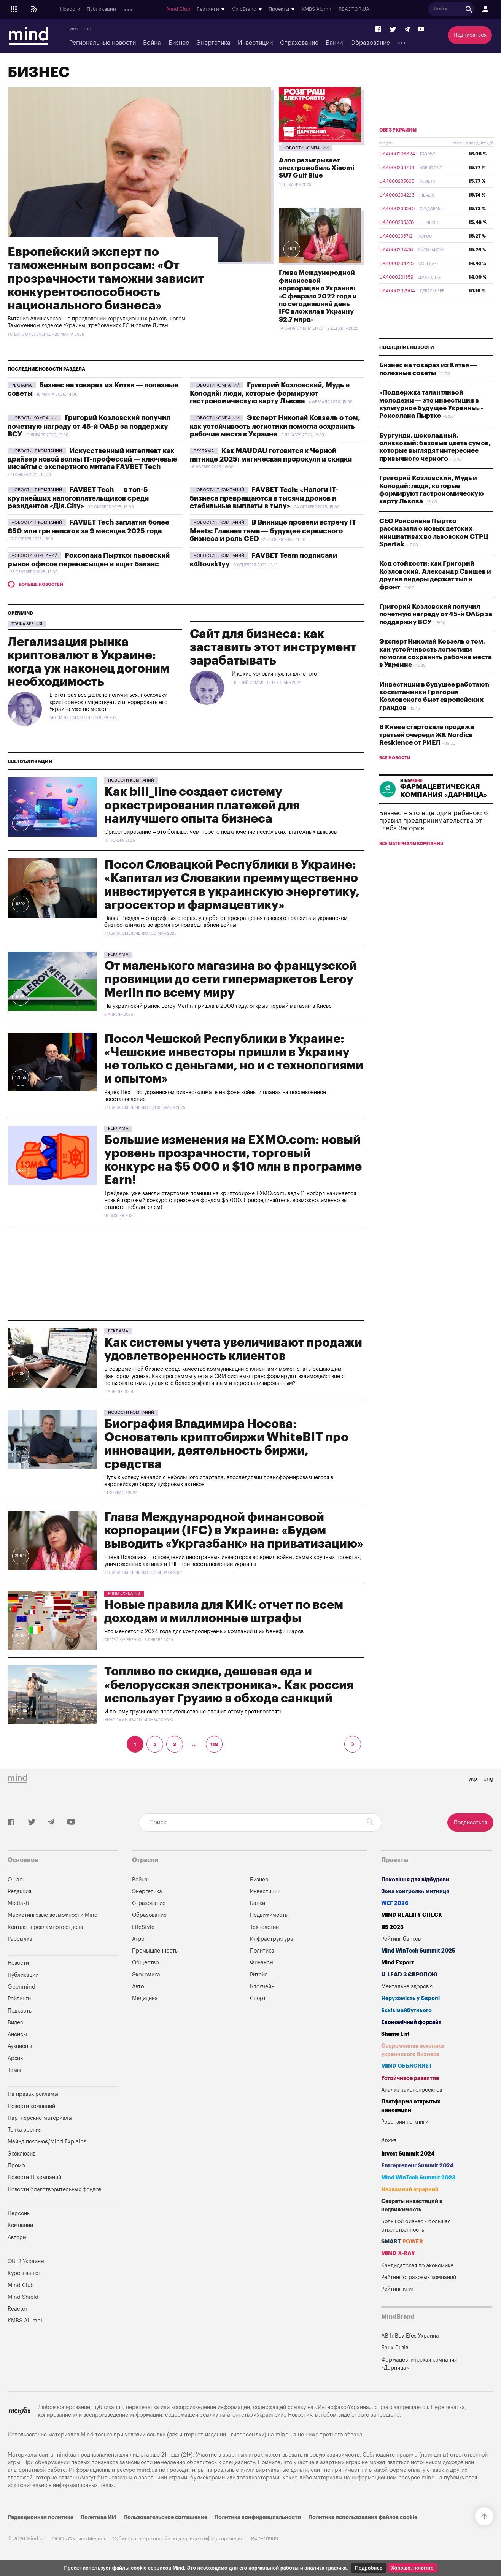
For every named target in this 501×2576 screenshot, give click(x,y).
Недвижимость (269, 1915)
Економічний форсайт (411, 2022)
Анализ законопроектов (411, 2089)
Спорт (258, 1998)
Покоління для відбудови (415, 1879)
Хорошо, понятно (412, 2568)
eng (86, 29)
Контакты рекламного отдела (45, 1927)
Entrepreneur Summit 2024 (417, 2165)
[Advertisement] (186, 1273)
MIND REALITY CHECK (411, 1915)
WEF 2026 (395, 1903)
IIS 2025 (392, 1927)
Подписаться (470, 35)
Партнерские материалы (40, 2118)
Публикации (101, 9)
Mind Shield (23, 2297)
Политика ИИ (98, 2517)
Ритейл (259, 1974)
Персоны (19, 2213)
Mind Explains (124, 1593)
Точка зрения (26, 624)
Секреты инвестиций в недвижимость (411, 2205)
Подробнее (368, 2568)
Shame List (395, 2034)
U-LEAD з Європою (409, 1974)
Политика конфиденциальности (257, 2517)
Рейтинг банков (401, 1939)
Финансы (262, 1962)
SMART (402, 2241)
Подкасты (166, 9)
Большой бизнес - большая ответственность (415, 2225)
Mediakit (18, 1903)
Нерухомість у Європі (410, 1998)
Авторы (17, 2237)
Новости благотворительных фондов (54, 2189)
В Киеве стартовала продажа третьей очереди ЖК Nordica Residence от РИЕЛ (426, 735)
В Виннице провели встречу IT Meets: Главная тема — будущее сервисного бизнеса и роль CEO (273, 530)
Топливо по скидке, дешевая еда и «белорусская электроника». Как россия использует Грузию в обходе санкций (228, 1685)
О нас (15, 1879)
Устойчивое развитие (410, 2078)
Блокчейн (262, 1986)
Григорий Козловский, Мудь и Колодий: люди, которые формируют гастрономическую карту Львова (270, 393)
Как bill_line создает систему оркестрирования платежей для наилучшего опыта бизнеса (202, 805)
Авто (138, 1986)
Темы (14, 2070)
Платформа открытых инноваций (410, 2106)
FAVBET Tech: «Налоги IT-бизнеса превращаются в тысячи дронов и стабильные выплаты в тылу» (264, 497)
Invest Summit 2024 (408, 2153)
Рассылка (20, 1939)
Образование (370, 43)
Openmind (135, 9)
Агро (138, 1939)
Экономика (146, 1974)
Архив (247, 9)
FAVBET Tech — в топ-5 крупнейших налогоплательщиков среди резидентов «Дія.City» (78, 497)
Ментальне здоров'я (407, 1986)
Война (152, 43)
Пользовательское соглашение (165, 2517)
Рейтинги (19, 1998)
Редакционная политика (40, 2517)
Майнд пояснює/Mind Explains (47, 2141)
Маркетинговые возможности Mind (53, 1915)
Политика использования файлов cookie (362, 2517)
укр (73, 29)
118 (214, 1744)
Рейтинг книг (397, 2289)
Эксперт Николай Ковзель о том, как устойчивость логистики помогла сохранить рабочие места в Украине (275, 426)
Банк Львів (394, 2347)
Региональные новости (102, 43)
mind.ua (285, 2435)
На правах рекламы (33, 2094)
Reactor (17, 2308)
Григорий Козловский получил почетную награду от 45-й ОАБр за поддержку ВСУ (89, 426)
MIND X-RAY (398, 2253)
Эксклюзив (21, 2153)
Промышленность (155, 1950)
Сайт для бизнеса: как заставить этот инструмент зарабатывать (273, 647)
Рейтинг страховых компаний (418, 2277)
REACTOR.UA (468, 9)
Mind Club (292, 9)
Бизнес (179, 43)
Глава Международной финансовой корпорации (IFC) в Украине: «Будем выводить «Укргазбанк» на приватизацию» (233, 1530)
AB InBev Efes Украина (410, 2335)
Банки (334, 43)
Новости (70, 9)
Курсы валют (24, 2273)
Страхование (299, 43)
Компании (20, 2225)
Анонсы (193, 9)
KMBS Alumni (430, 9)
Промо (16, 2165)
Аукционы (222, 9)
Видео (15, 2022)
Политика (262, 1950)
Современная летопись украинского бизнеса (413, 2050)
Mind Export (397, 1962)
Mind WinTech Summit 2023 (418, 2177)
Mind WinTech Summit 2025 (418, 1950)
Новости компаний (306, 148)
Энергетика (213, 43)
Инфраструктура (271, 1939)
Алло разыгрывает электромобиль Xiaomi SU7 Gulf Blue (316, 168)
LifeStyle (143, 1927)
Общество (145, 1962)
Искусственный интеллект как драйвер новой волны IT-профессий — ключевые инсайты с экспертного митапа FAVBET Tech (92, 459)
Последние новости (406, 347)
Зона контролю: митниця (415, 1891)
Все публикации (30, 761)
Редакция (19, 1891)
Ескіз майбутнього (406, 2010)
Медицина (145, 1998)
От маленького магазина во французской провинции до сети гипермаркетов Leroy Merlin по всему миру (230, 979)
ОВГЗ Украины (398, 130)
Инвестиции (255, 43)
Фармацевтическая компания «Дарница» (419, 2364)
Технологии (264, 1927)
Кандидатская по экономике (417, 2265)
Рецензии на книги (404, 2121)
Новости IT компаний (36, 451)
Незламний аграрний (410, 2189)
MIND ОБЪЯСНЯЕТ (406, 2066)
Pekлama (21, 385)
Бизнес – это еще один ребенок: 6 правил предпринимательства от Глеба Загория (433, 821)
